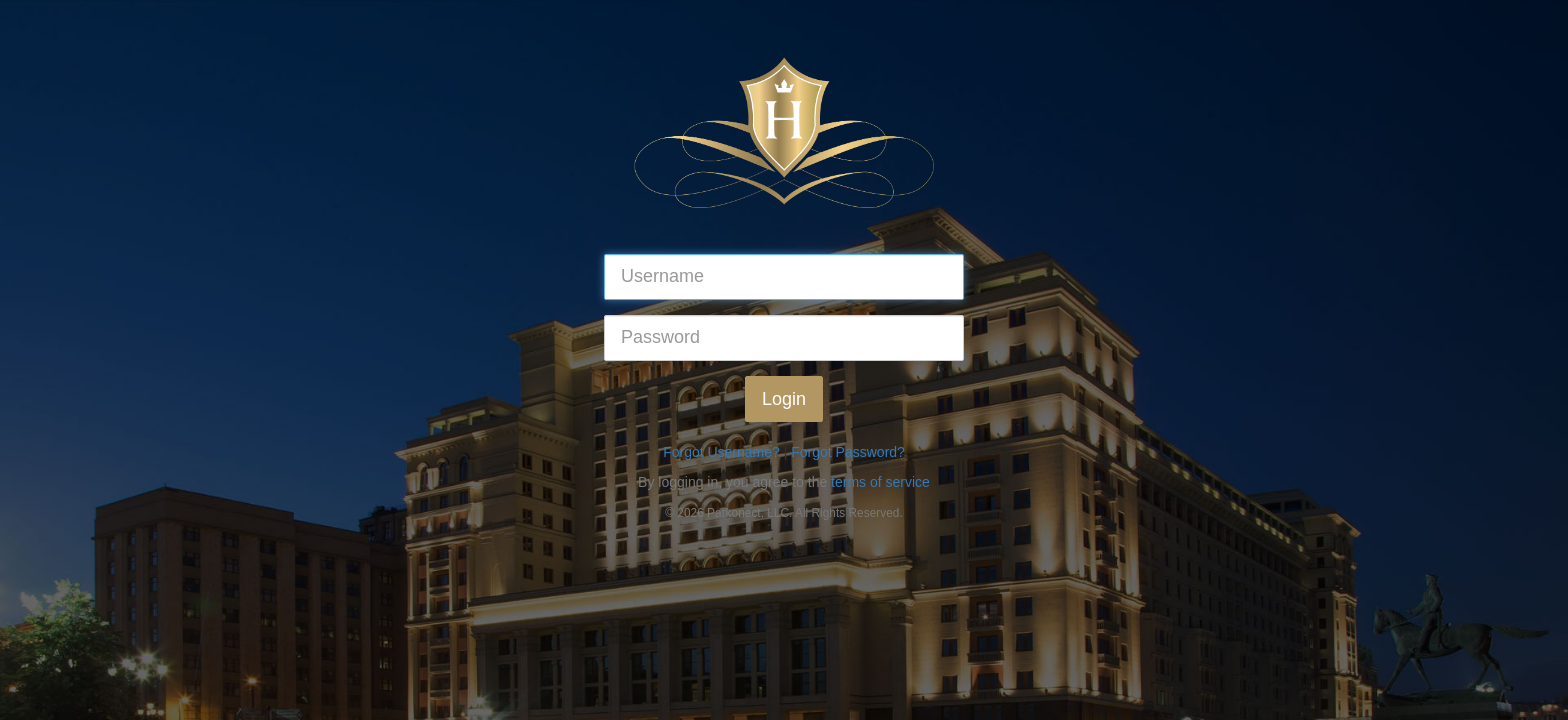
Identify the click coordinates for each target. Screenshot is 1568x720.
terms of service (880, 482)
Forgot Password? (848, 452)
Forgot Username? (721, 452)
